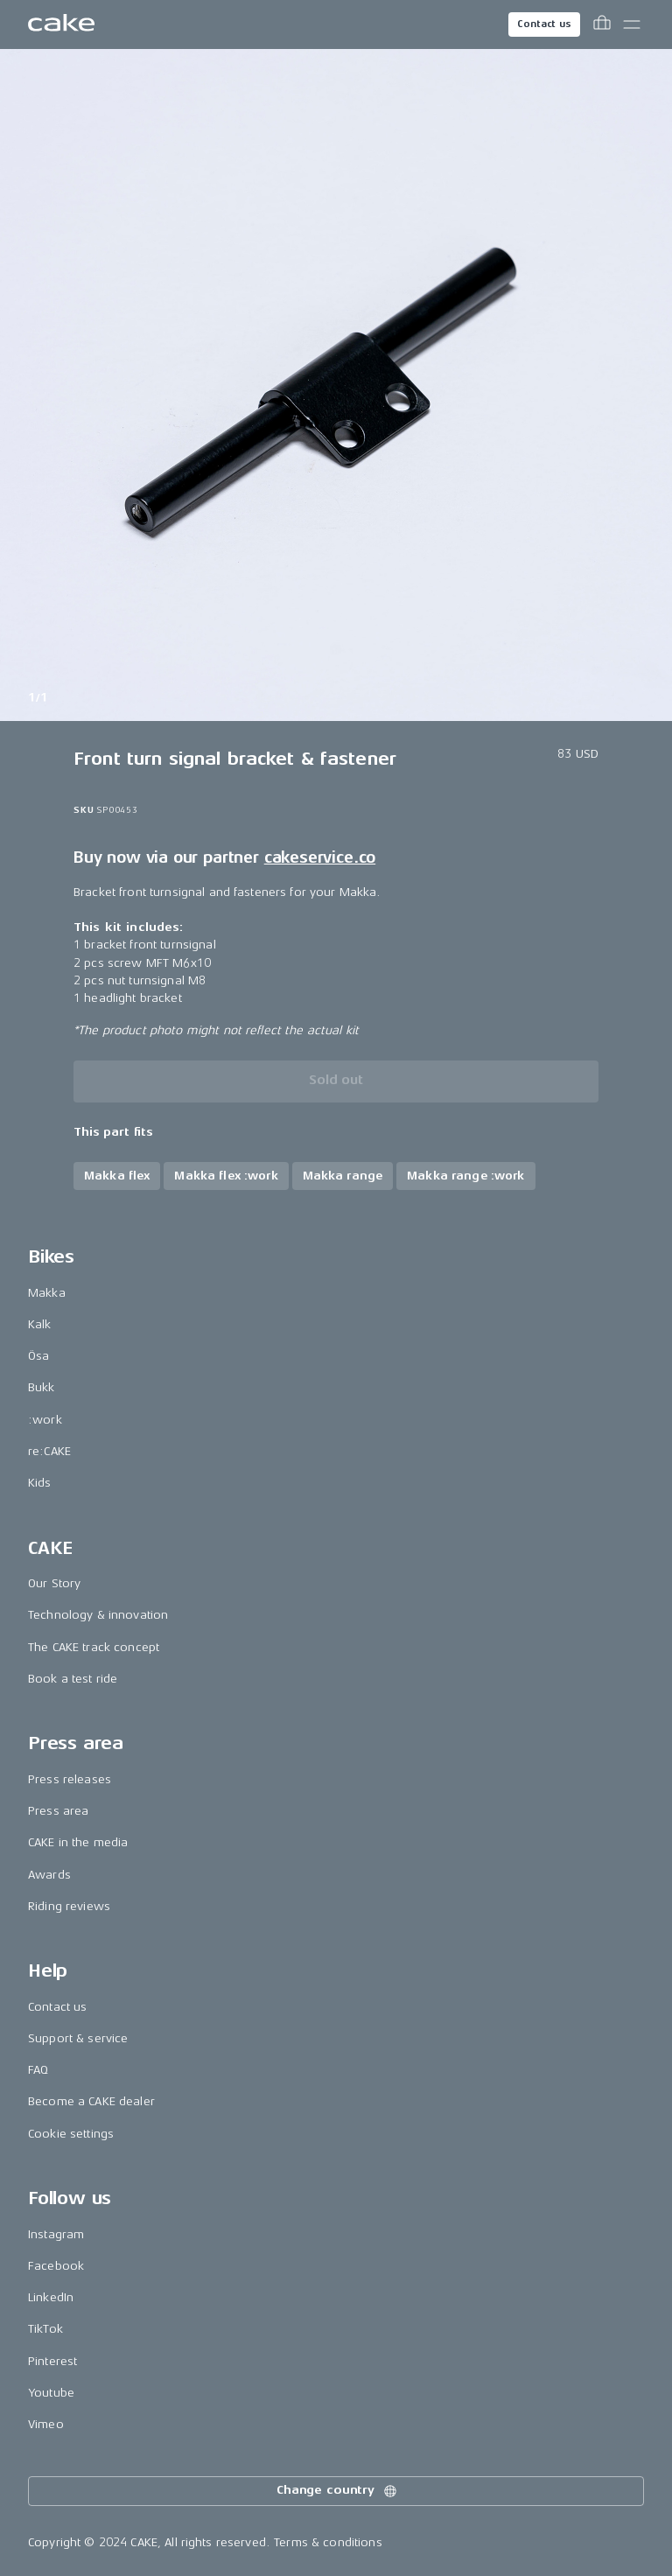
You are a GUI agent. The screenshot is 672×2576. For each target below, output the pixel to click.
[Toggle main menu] (632, 24)
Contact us (544, 24)
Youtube (51, 2392)
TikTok (45, 2328)
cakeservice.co (319, 857)
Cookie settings (71, 2133)
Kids (40, 1482)
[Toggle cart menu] (602, 24)
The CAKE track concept (93, 1647)
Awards (49, 1874)
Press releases (69, 1779)
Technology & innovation (98, 1614)
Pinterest (52, 2361)
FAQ (38, 2069)
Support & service (78, 2038)
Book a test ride (72, 1678)
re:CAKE (49, 1451)
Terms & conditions (328, 2542)
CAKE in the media (78, 1842)
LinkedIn (51, 2297)
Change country (337, 2491)
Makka (47, 1292)
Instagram (56, 2234)
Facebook (56, 2265)
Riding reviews (69, 1906)
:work (45, 1419)
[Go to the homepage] (61, 24)
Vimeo (46, 2424)
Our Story (54, 1583)
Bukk (41, 1387)
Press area (58, 1810)
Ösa (38, 1355)
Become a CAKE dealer (91, 2101)
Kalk (40, 1324)
